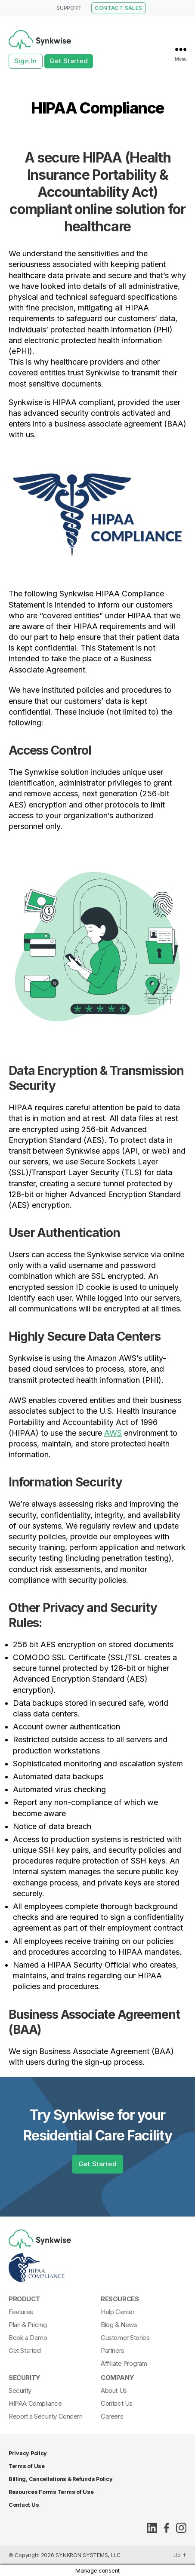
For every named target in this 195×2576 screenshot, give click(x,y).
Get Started (69, 61)
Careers (112, 2416)
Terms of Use (27, 2466)
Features (21, 2312)
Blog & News (119, 2325)
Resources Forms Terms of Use (51, 2492)
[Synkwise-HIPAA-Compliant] (95, 2267)
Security (24, 2377)
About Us (114, 2390)
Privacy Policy (28, 2453)
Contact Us (117, 2403)
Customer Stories (125, 2337)
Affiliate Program (124, 2363)
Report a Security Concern (46, 2416)
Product (24, 2299)
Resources (120, 2299)
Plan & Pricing (27, 2325)
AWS (113, 1432)
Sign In (25, 61)
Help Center (117, 2312)
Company (117, 2377)
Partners (112, 2350)
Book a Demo (28, 2337)
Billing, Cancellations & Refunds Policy (60, 2479)
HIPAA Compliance (35, 2403)
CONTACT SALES (118, 8)
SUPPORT (68, 8)
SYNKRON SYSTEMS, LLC (88, 2555)
